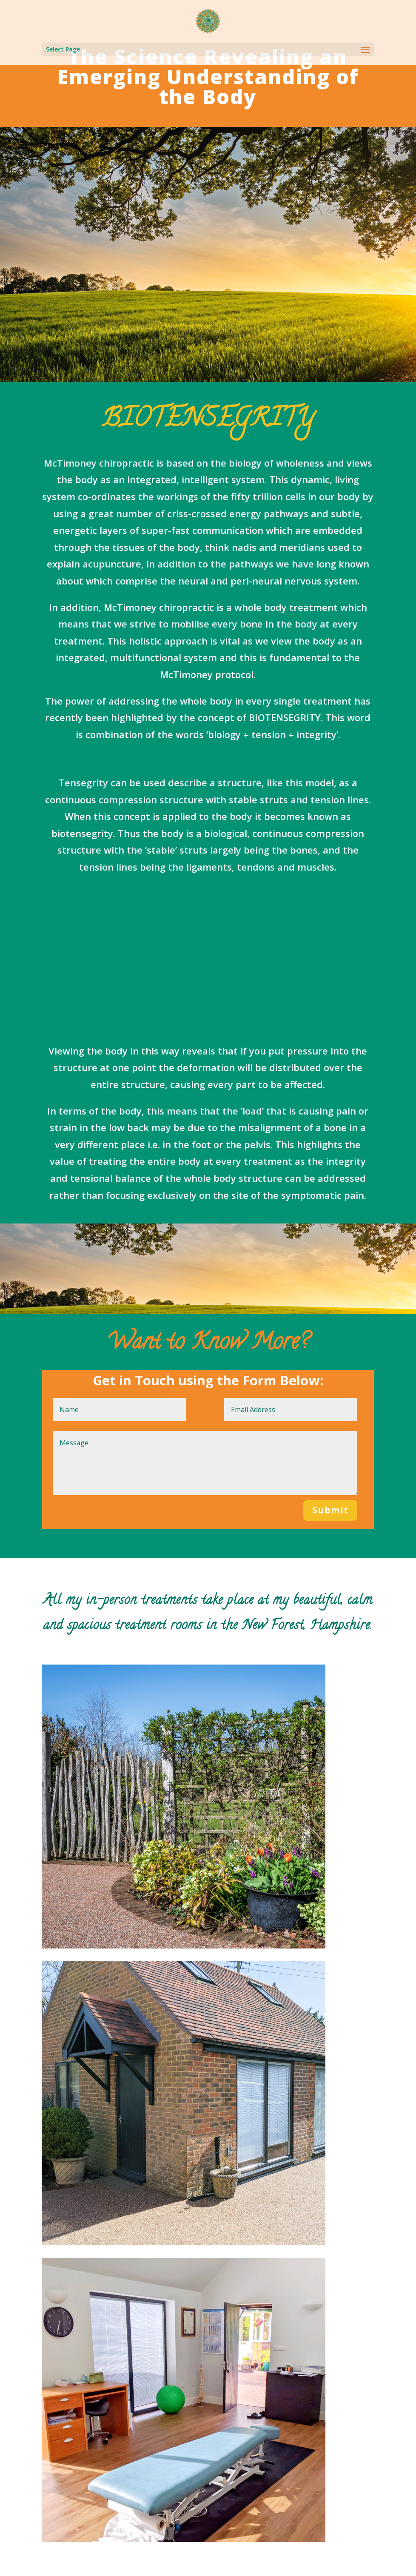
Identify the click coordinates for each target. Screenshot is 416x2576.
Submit (330, 1510)
